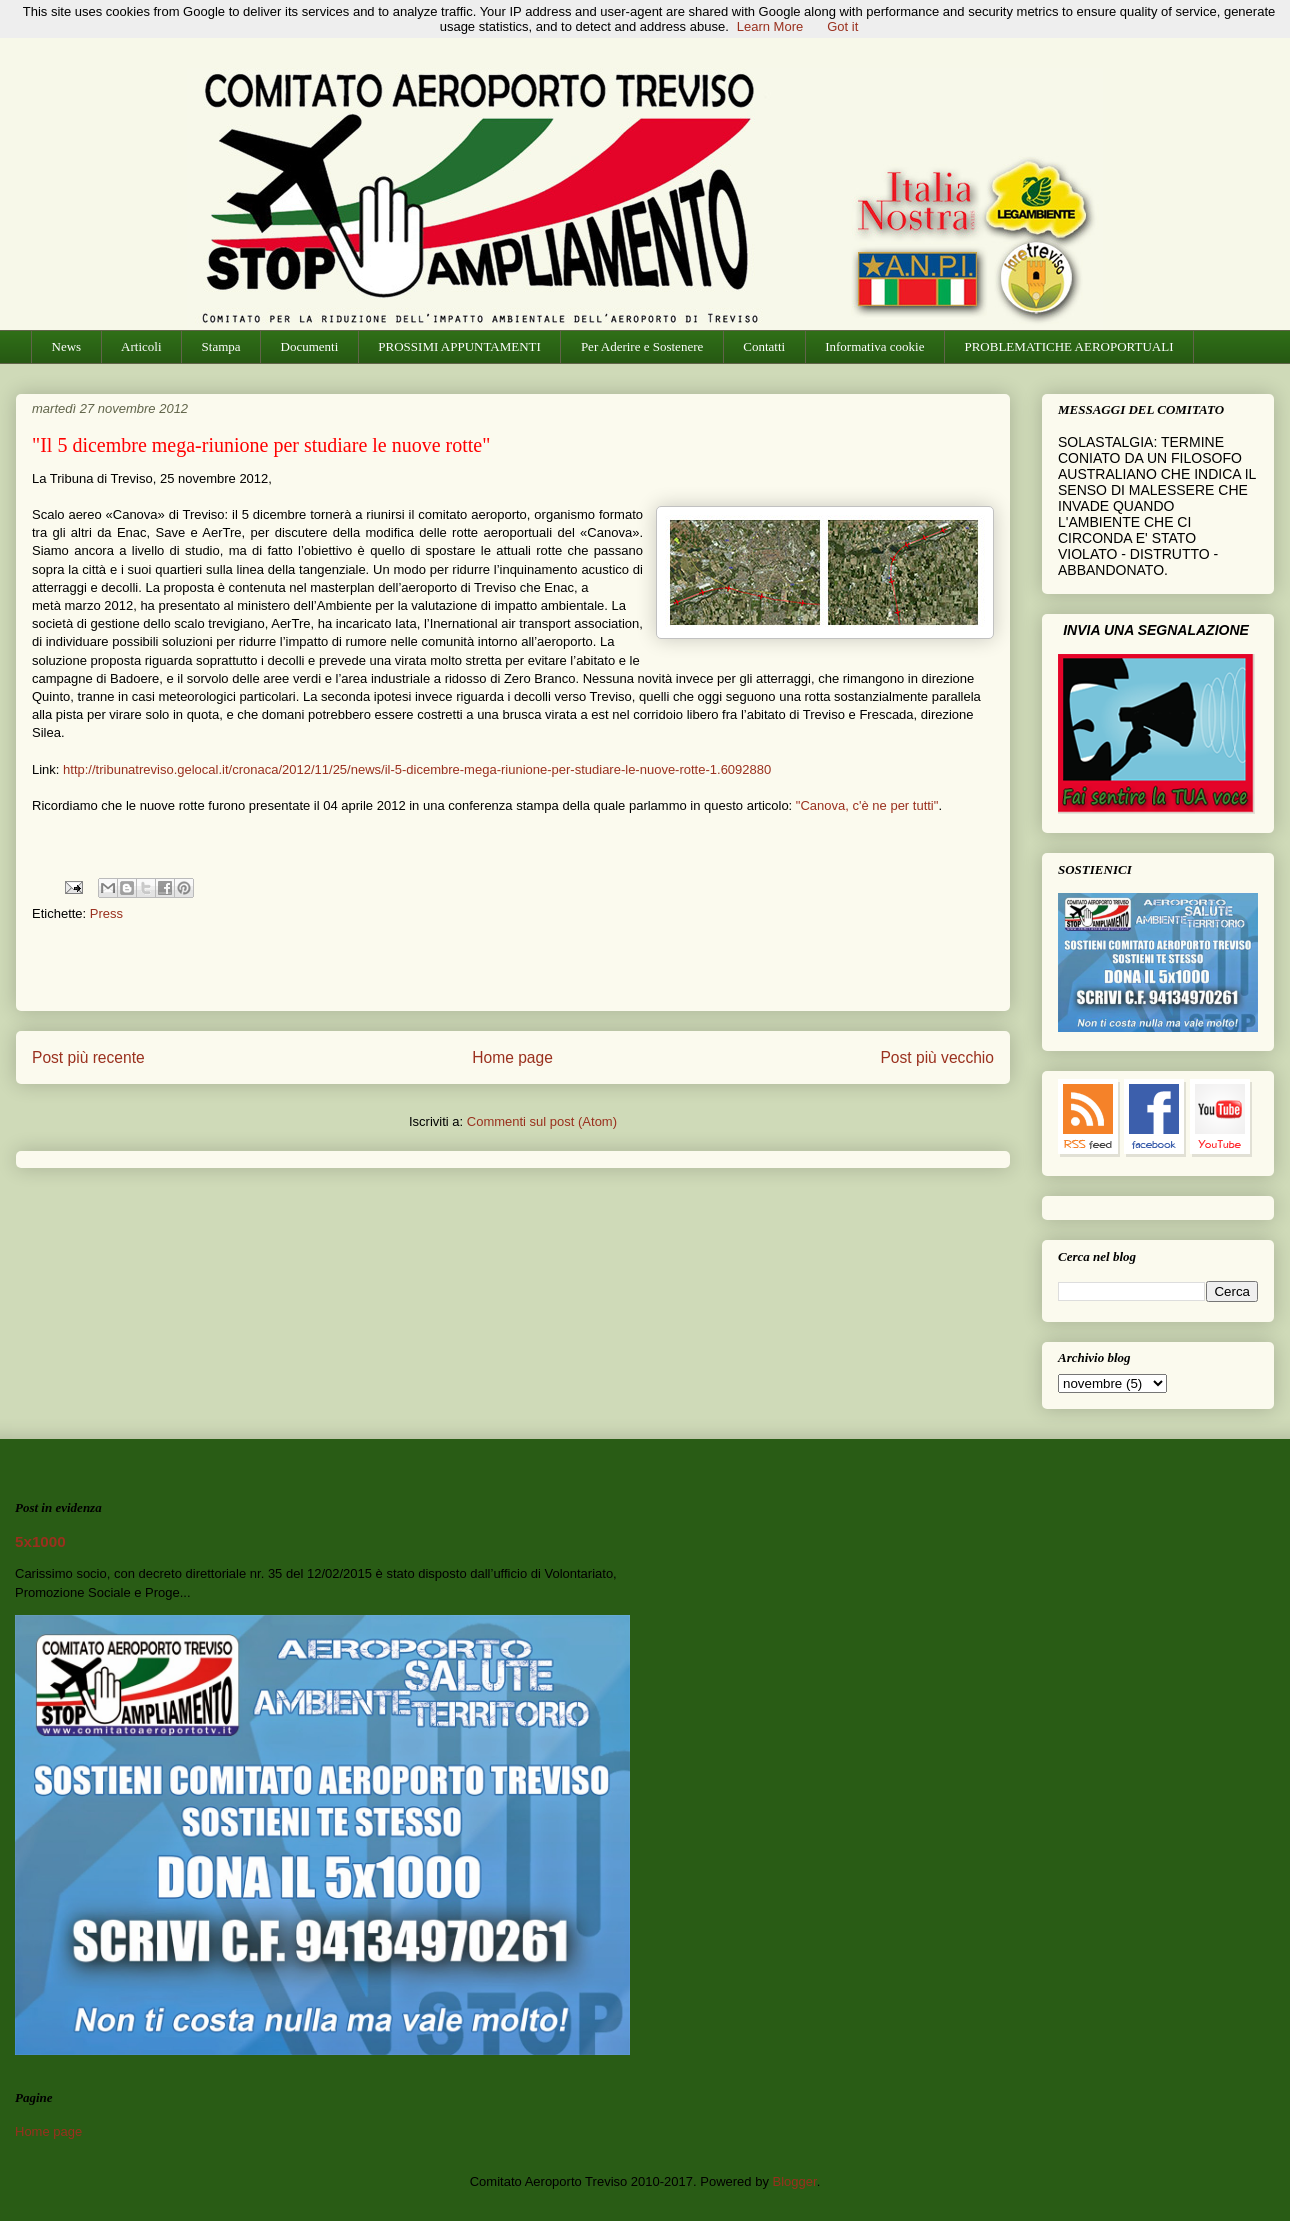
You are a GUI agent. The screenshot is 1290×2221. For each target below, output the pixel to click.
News (67, 346)
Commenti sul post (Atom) (542, 1121)
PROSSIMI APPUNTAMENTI (459, 346)
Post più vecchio (937, 1057)
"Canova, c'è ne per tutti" (867, 805)
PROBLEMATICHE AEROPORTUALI (1068, 346)
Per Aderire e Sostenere (642, 346)
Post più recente (88, 1057)
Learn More (770, 26)
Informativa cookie (874, 346)
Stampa (221, 346)
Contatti (764, 346)
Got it (842, 26)
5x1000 (40, 1541)
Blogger (795, 2181)
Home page (512, 1057)
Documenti (310, 346)
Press (106, 913)
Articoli (141, 346)
